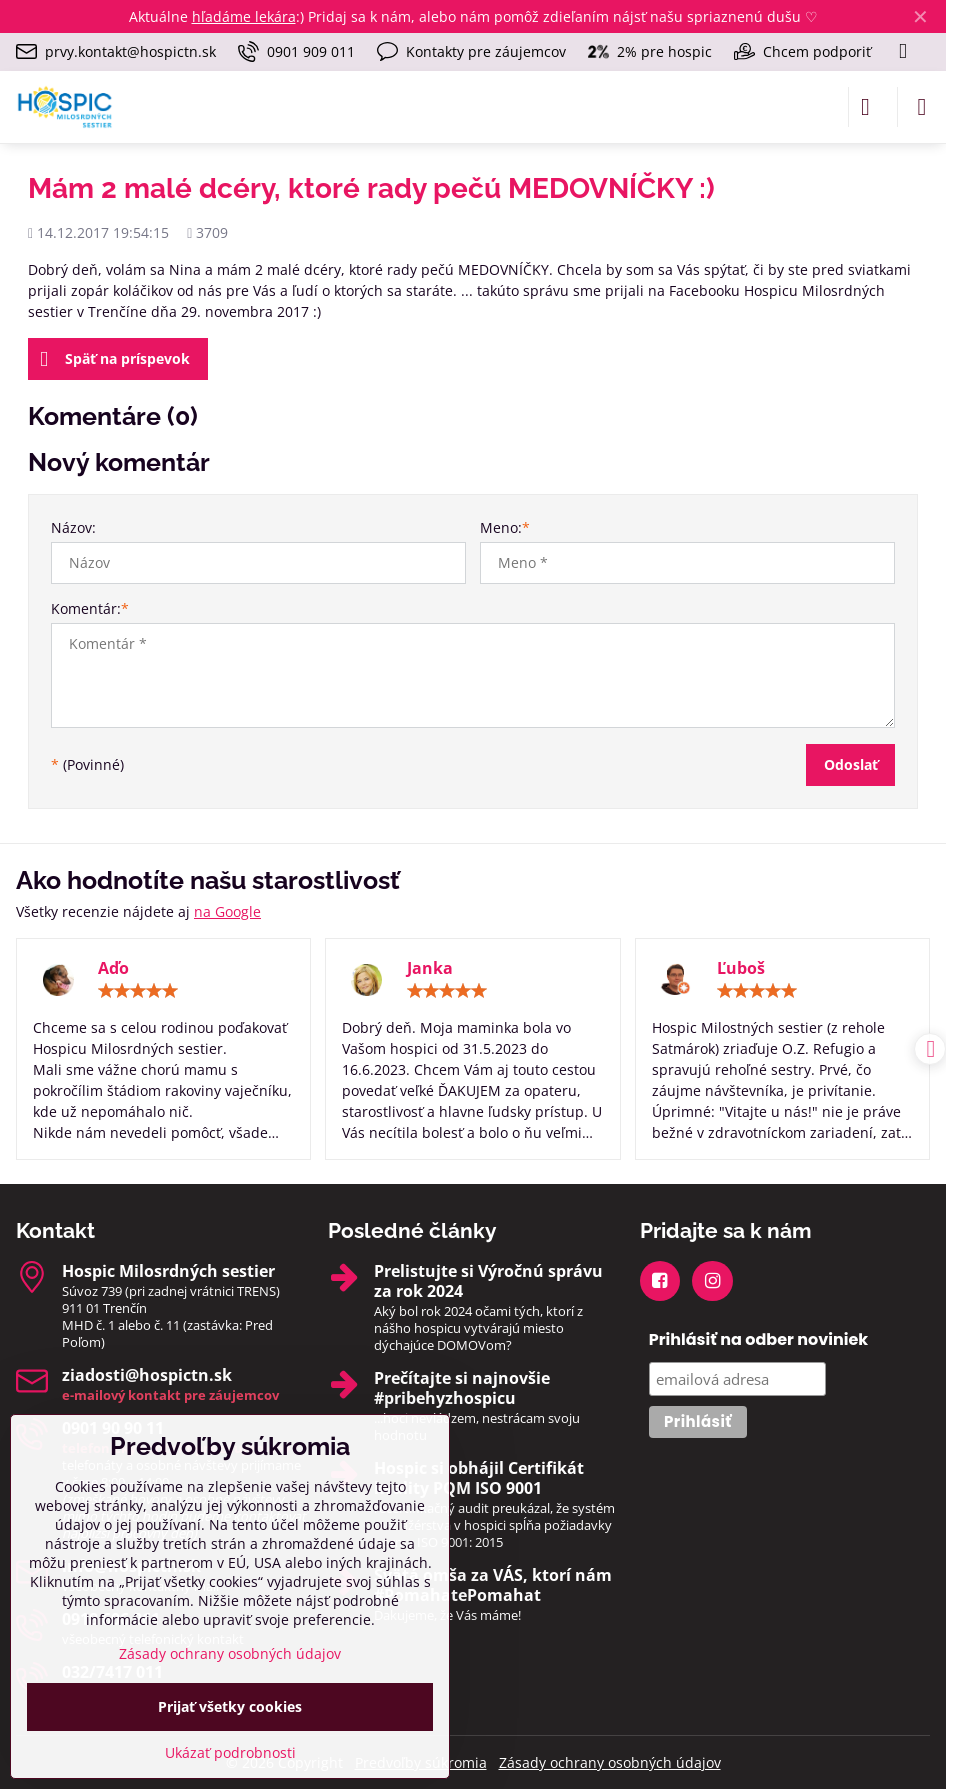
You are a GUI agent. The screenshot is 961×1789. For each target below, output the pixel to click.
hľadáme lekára (244, 16)
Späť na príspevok (115, 360)
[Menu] (922, 107)
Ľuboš (741, 968)
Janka (430, 968)
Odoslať (851, 764)
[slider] (138, 991)
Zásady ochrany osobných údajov (610, 1762)
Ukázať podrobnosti (230, 1752)
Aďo (113, 968)
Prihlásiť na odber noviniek (759, 1339)
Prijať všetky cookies (230, 1706)
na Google (227, 911)
